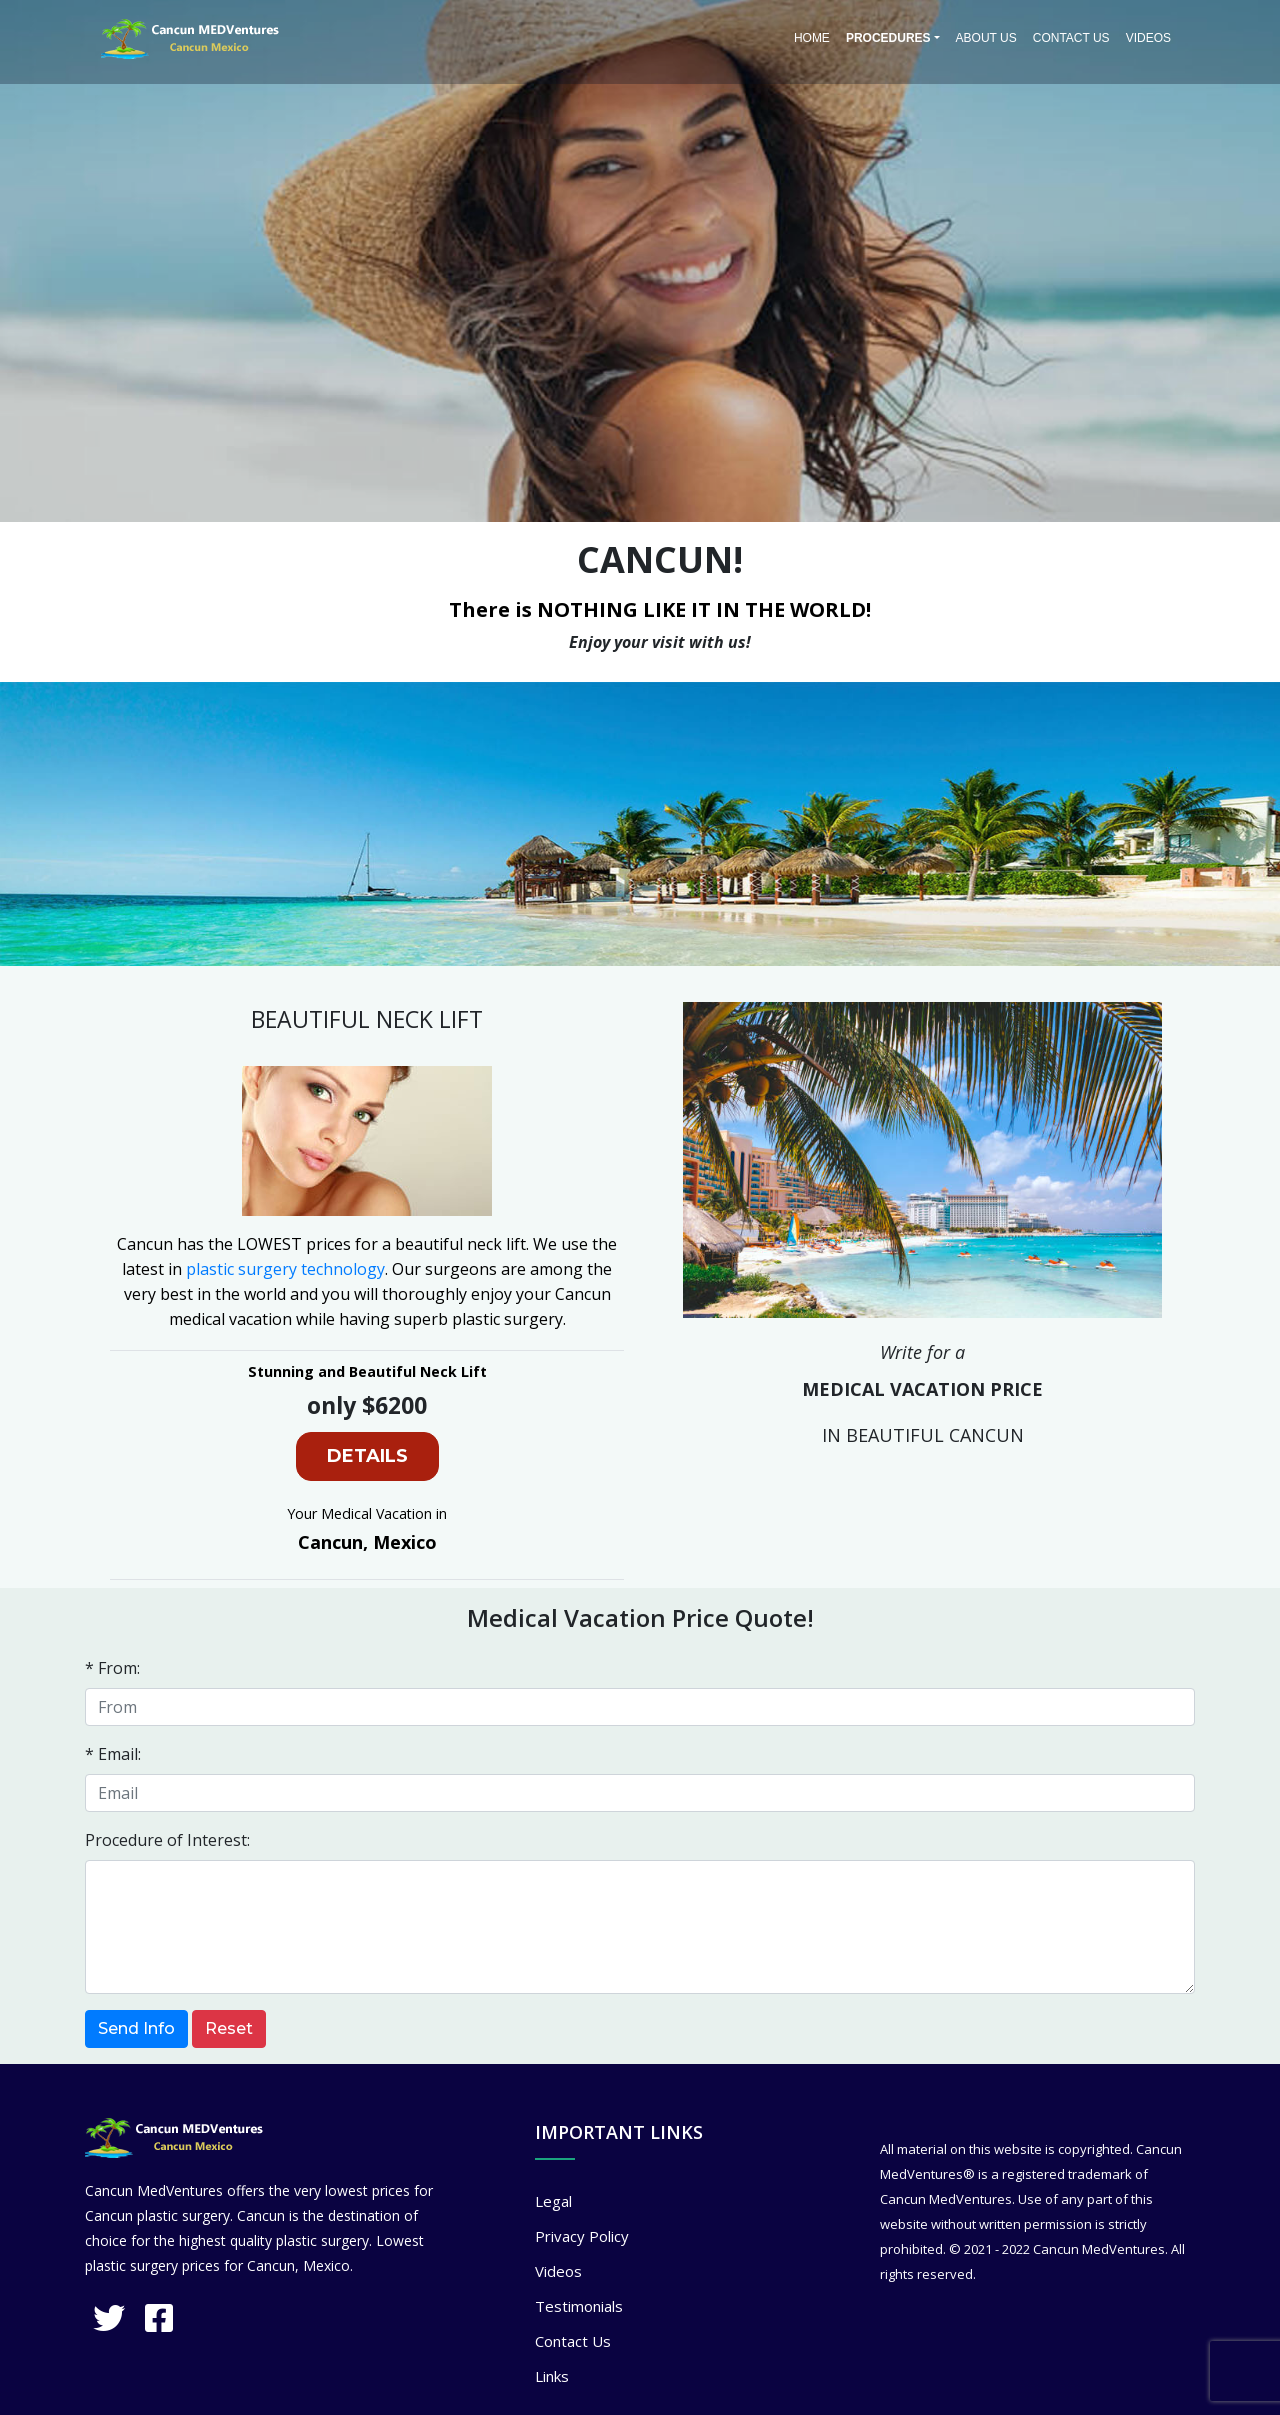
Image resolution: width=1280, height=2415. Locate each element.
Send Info (136, 2028)
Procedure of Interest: (167, 1840)
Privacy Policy (582, 2236)
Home (812, 38)
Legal (553, 2201)
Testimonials (579, 2306)
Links (552, 2376)
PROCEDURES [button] (888, 38)
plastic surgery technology (285, 1269)
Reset (229, 2028)
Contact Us (1071, 38)
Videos (1148, 38)
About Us (986, 38)
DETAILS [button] (367, 1456)
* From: (112, 1668)
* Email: (113, 1754)
